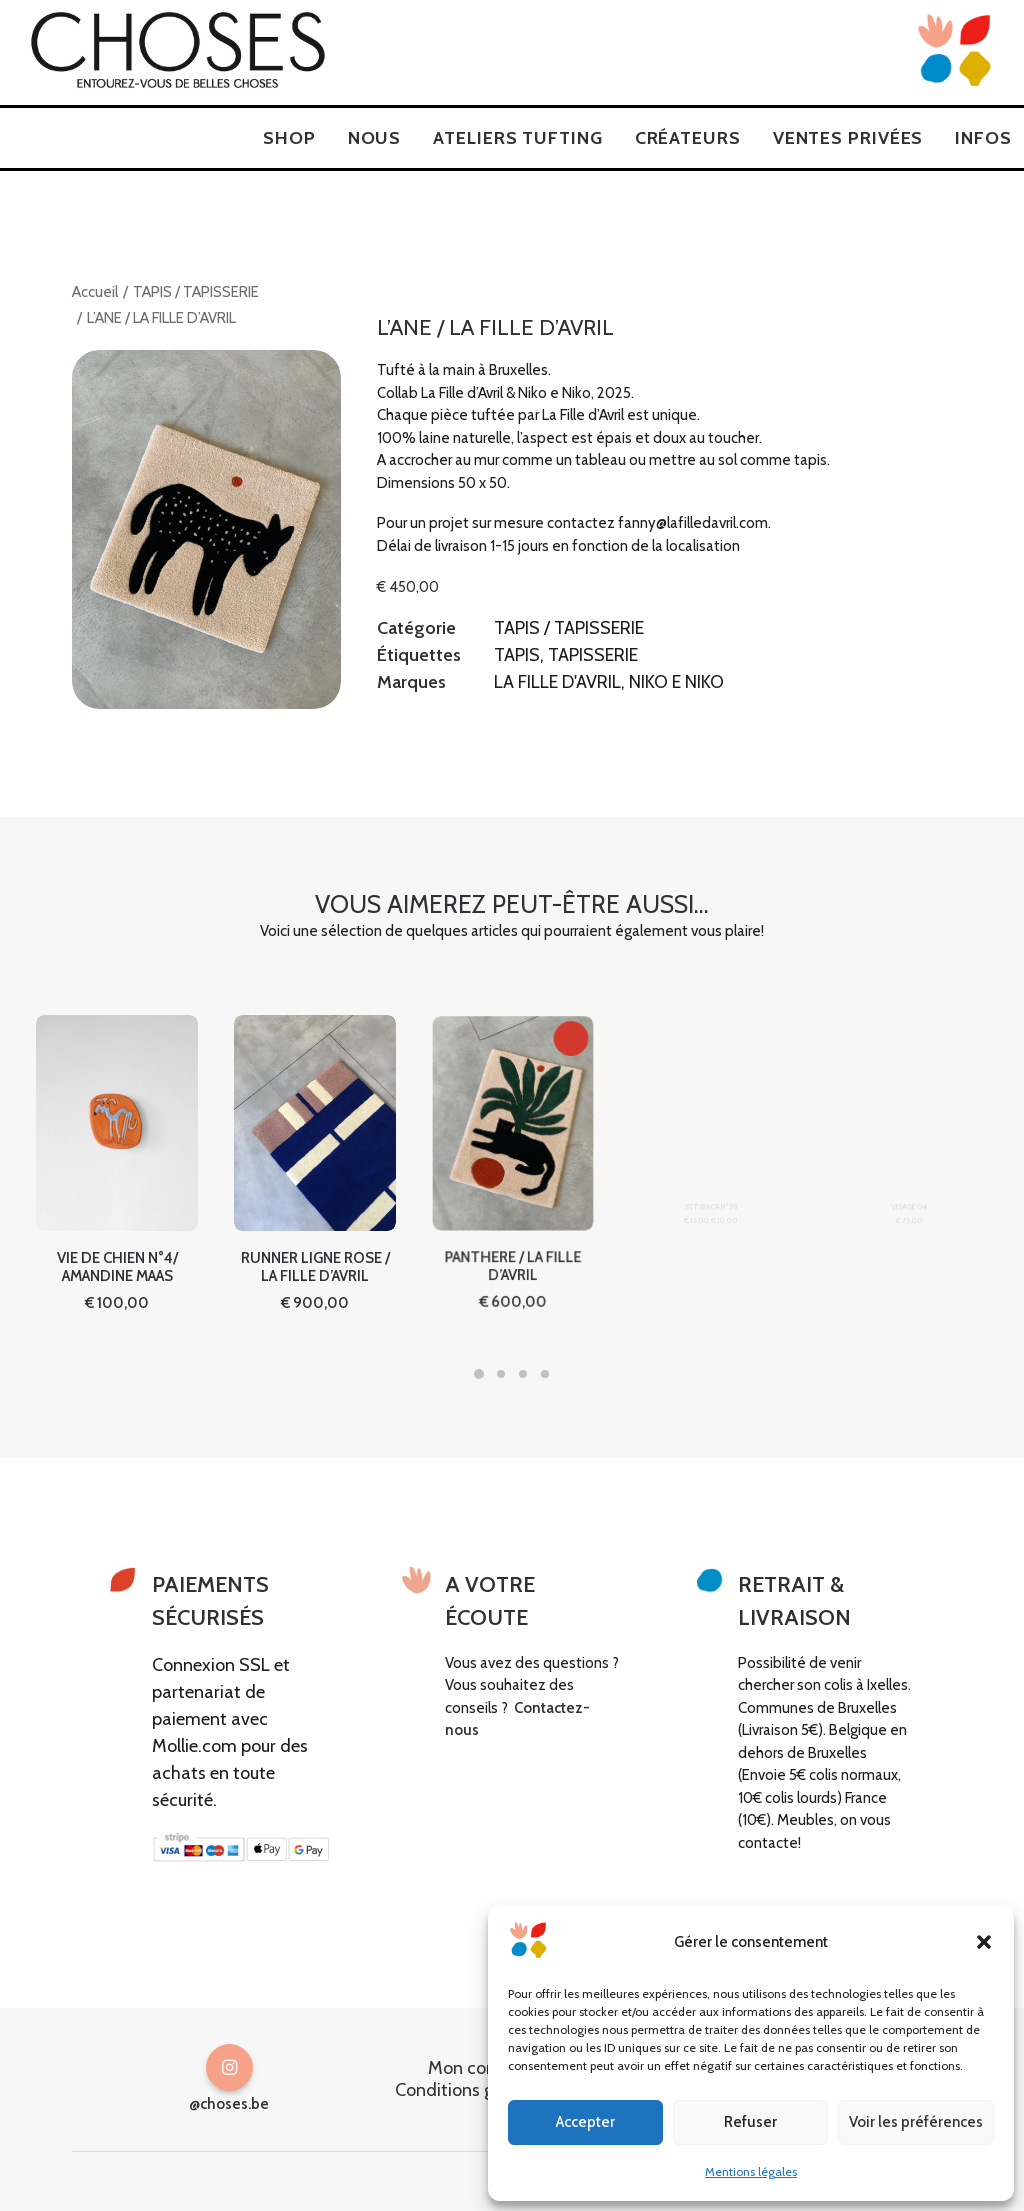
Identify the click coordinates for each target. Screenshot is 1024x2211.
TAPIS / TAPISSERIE (196, 292)
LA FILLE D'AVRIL (557, 682)
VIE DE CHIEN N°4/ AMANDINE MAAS (116, 1235)
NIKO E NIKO (676, 682)
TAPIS (517, 655)
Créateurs (688, 138)
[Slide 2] (501, 1374)
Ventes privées (848, 138)
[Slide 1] (479, 1374)
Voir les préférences (916, 2122)
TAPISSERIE (593, 655)
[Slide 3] (523, 1374)
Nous (375, 138)
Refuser (750, 2122)
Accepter (585, 2122)
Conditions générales (477, 2089)
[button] (984, 1942)
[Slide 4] (545, 1374)
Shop (289, 138)
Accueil (95, 292)
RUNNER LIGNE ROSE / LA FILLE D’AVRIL (315, 1214)
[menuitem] (289, 138)
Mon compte (478, 2067)
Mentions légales (751, 2171)
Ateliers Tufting (517, 138)
